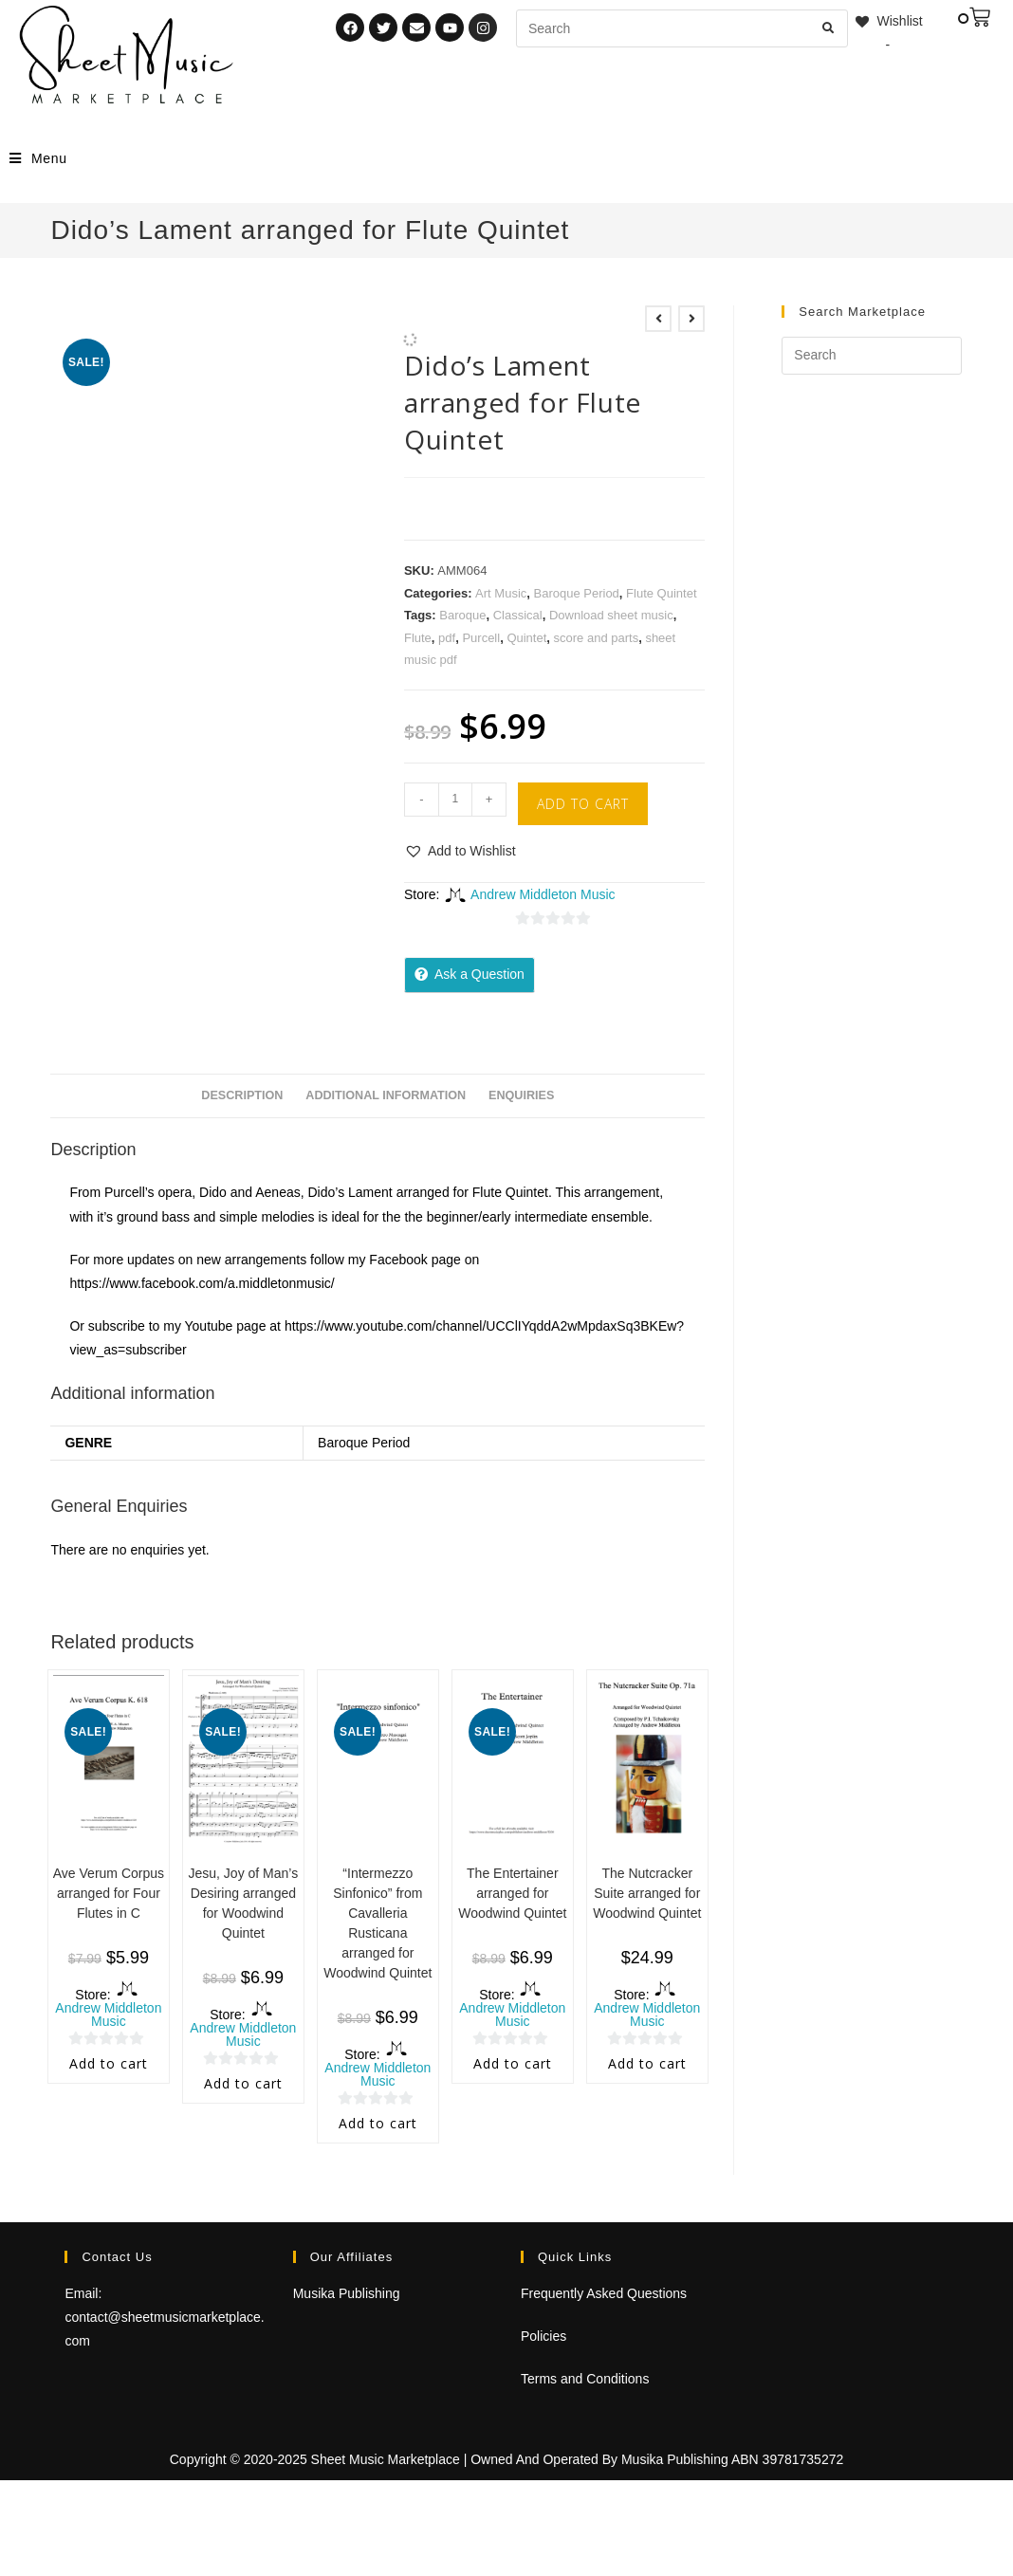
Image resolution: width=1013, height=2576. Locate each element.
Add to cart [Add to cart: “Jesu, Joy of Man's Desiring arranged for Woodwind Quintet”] (243, 2083)
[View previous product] (658, 318)
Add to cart (583, 804)
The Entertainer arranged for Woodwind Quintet (512, 1893)
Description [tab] (242, 1095)
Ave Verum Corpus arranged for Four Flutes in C (108, 1893)
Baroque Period (576, 593)
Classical (518, 615)
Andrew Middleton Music (543, 894)
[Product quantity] (455, 799)
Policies (543, 2336)
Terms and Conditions (585, 2378)
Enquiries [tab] (521, 1095)
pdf (446, 638)
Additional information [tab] (385, 1095)
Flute (418, 638)
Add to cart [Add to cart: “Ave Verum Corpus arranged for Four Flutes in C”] (108, 2063)
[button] (460, 851)
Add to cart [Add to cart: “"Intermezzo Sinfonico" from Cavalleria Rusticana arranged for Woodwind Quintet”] (378, 2123)
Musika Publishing (346, 2293)
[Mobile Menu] (38, 158)
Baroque (462, 615)
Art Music (500, 593)
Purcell (481, 638)
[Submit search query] (829, 28)
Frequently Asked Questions (604, 2293)
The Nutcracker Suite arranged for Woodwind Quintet (647, 1893)
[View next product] (691, 318)
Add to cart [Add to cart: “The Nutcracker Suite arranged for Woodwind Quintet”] (647, 2063)
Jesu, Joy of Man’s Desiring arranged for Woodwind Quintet (244, 1903)
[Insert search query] (871, 356)
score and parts (596, 638)
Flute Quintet (661, 593)
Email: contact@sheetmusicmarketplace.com (164, 2317)
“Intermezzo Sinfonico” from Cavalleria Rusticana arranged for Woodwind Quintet (377, 1923)
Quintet (526, 638)
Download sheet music (611, 615)
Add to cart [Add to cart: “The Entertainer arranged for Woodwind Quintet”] (512, 2063)
